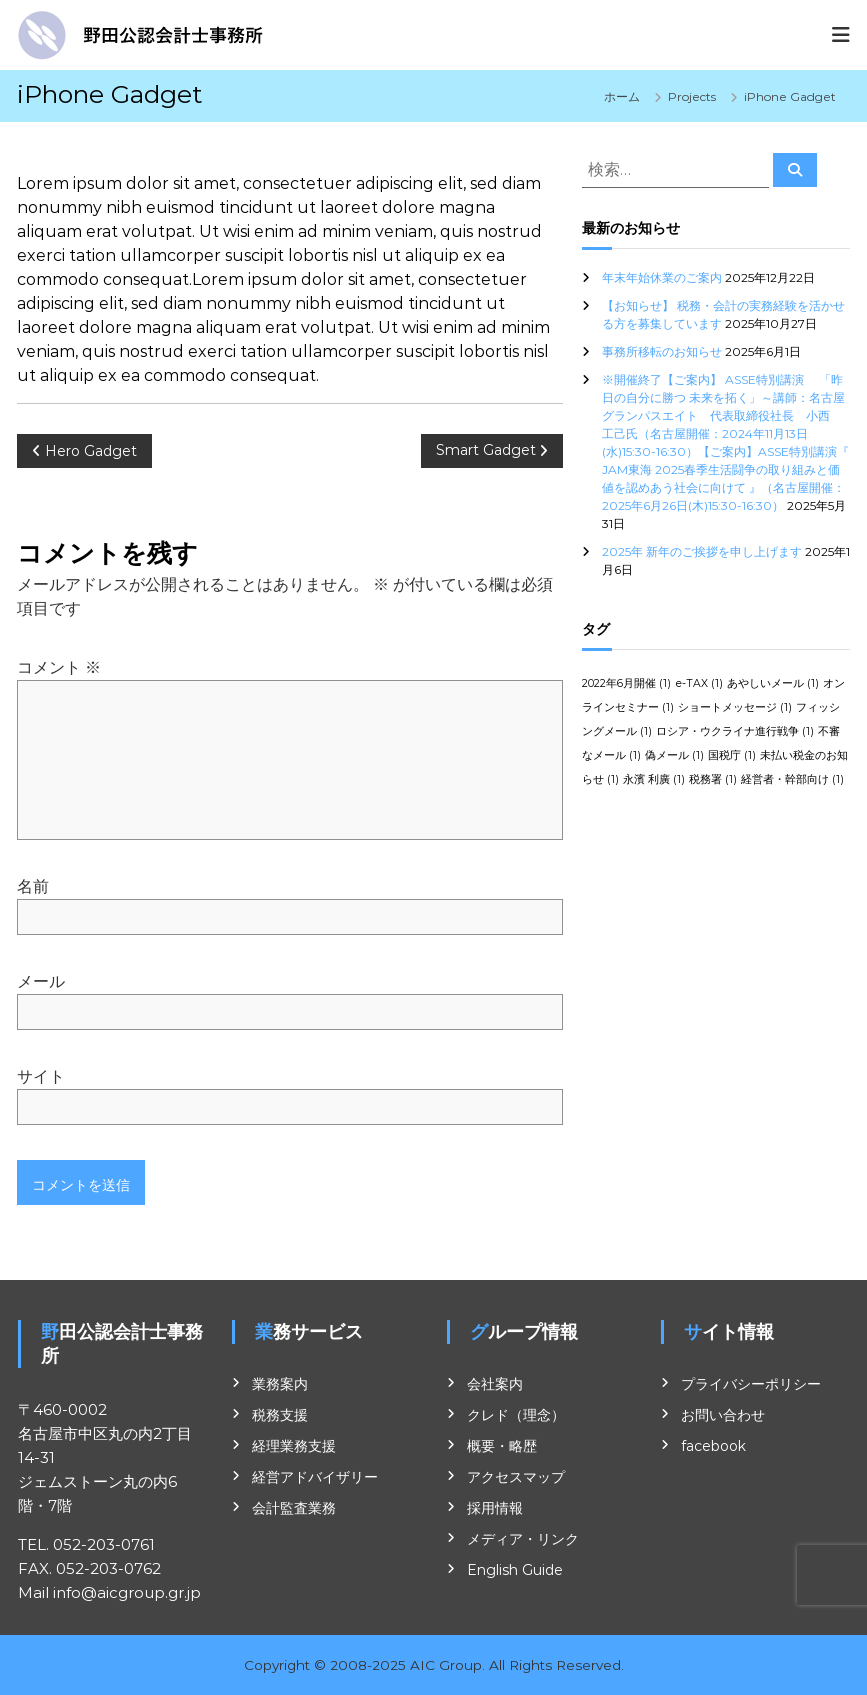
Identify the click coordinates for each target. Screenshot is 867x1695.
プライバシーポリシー (751, 1384)
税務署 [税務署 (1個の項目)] (713, 779)
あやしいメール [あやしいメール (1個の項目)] (773, 683)
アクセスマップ (516, 1477)
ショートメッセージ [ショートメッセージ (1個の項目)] (735, 707)
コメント (59, 667)
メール (41, 981)
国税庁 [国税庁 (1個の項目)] (732, 755)
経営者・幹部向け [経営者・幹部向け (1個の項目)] (792, 779)
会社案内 (495, 1384)
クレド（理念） (516, 1415)
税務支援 (280, 1415)
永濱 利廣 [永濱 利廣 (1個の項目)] (654, 779)
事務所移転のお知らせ (662, 351)
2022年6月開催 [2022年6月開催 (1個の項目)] (626, 683)
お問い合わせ (723, 1415)
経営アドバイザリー (315, 1477)
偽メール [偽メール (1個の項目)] (674, 755)
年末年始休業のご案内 (662, 277)
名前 (33, 886)
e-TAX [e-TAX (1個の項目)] (699, 683)
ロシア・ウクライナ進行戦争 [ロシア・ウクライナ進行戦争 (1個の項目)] (735, 731)
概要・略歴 (502, 1446)
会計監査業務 (294, 1508)
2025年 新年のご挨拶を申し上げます (702, 551)
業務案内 (280, 1384)
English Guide (515, 1570)
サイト (41, 1076)
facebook (713, 1446)
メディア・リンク (523, 1539)
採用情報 (495, 1508)
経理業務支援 (294, 1446)
